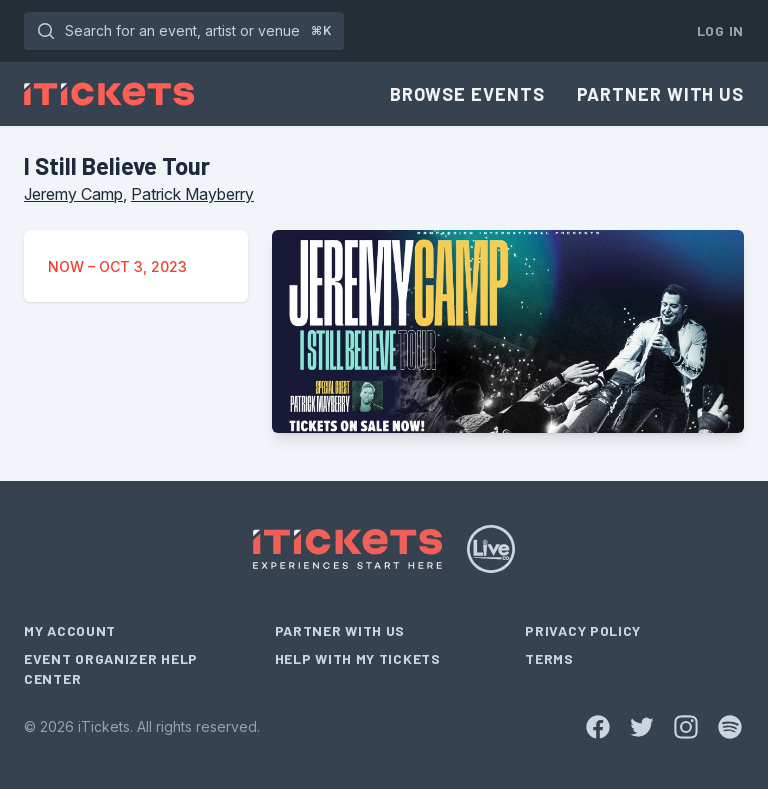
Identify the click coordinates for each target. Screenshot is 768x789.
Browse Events (467, 94)
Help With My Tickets (358, 658)
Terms (549, 658)
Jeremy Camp (73, 194)
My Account (70, 630)
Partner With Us (661, 94)
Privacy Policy (583, 630)
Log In (720, 30)
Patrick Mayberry (192, 194)
